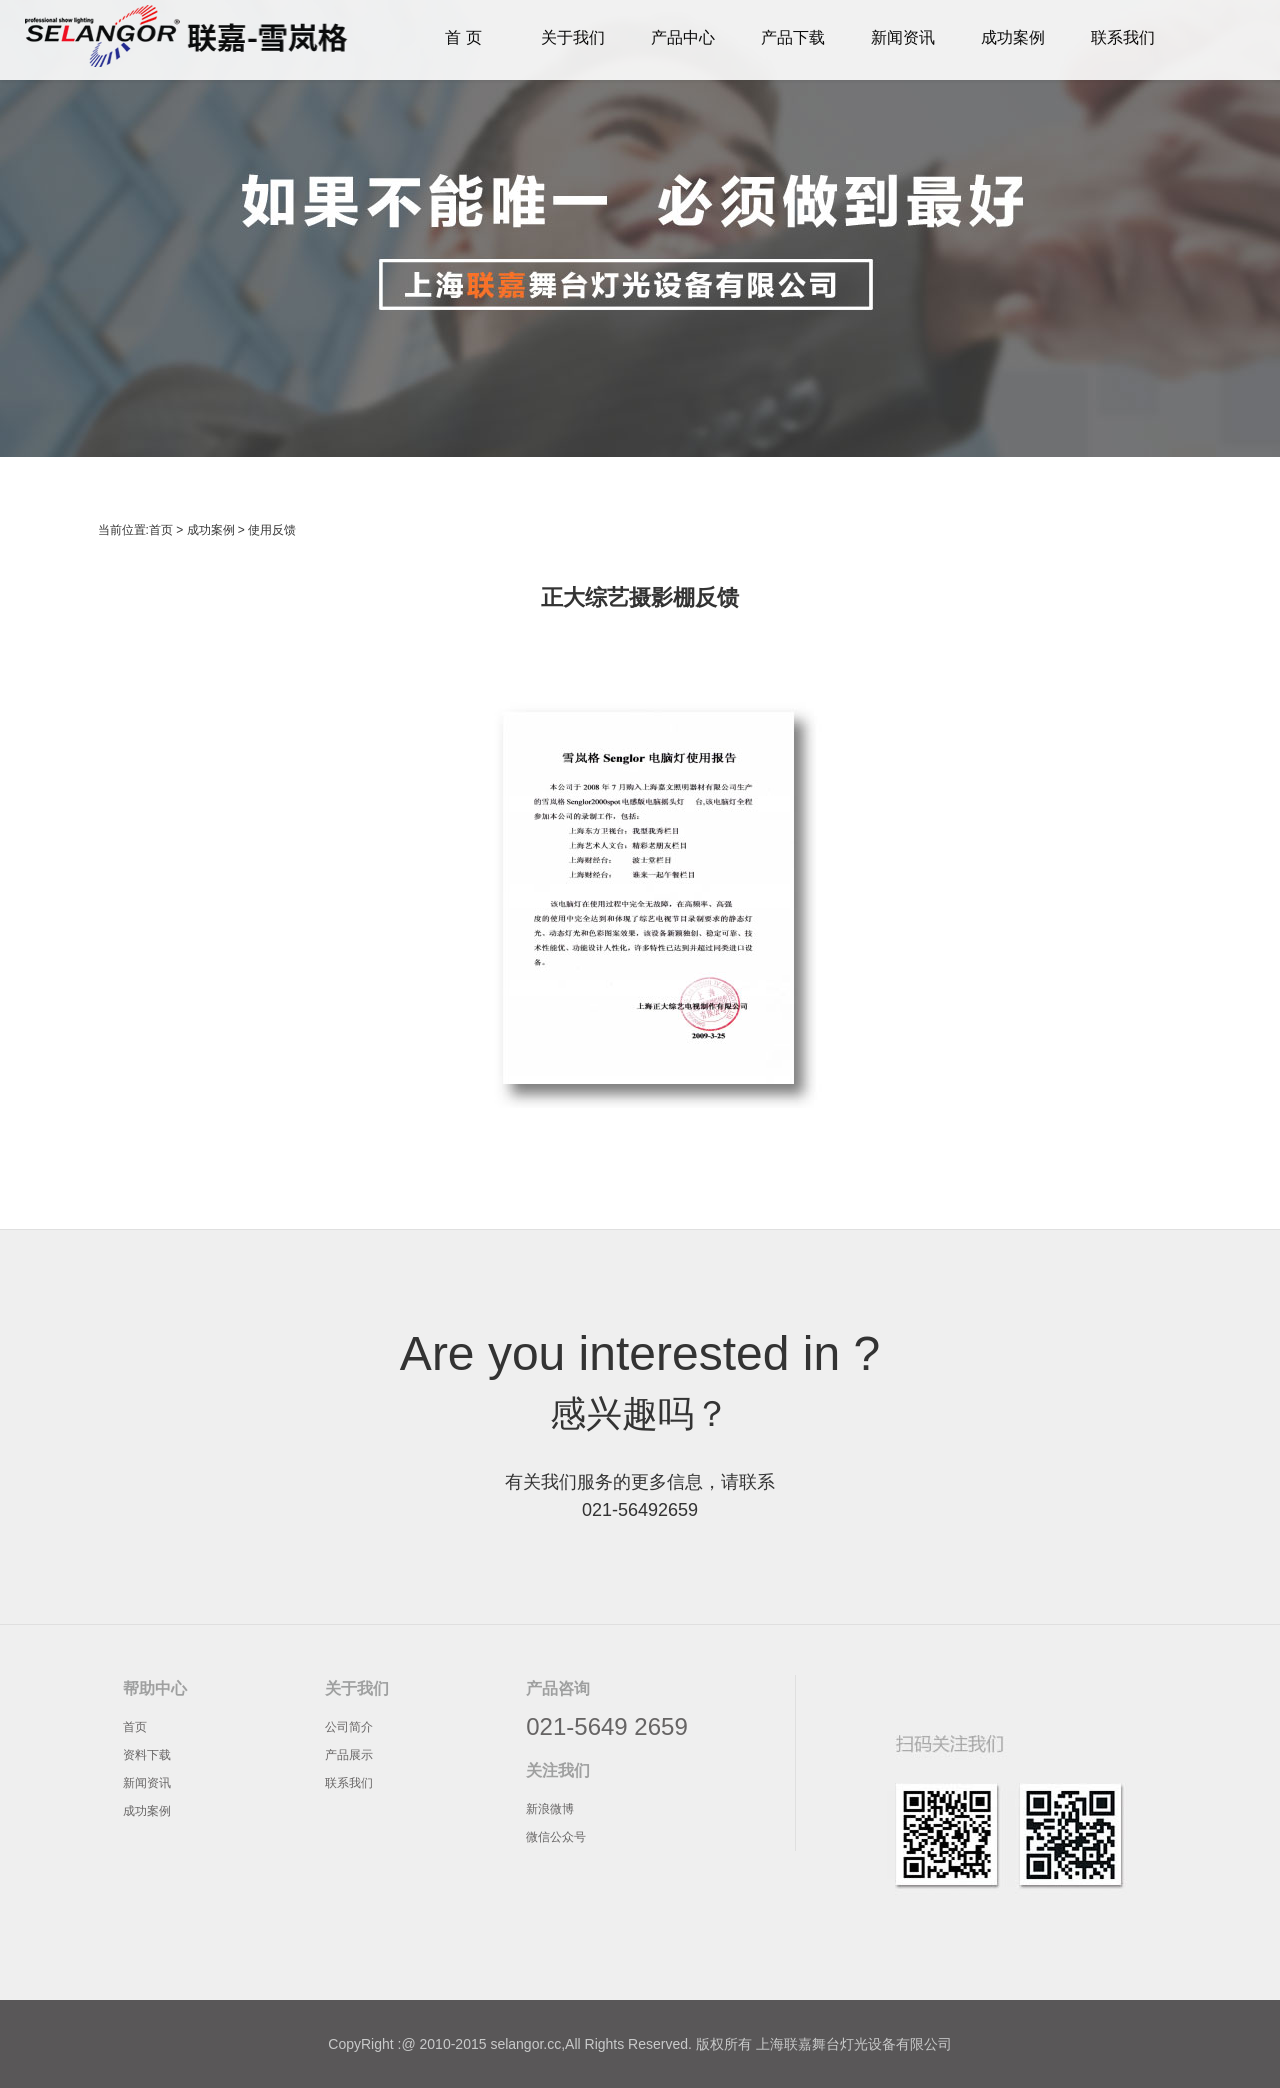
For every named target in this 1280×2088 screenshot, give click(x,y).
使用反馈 (272, 530)
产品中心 (683, 37)
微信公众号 (556, 1837)
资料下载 (147, 1755)
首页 (161, 530)
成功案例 (1013, 37)
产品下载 (793, 37)
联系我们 (1123, 37)
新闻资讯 (903, 37)
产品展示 (349, 1755)
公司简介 (349, 1727)
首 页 (463, 37)
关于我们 (573, 37)
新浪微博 (550, 1809)
